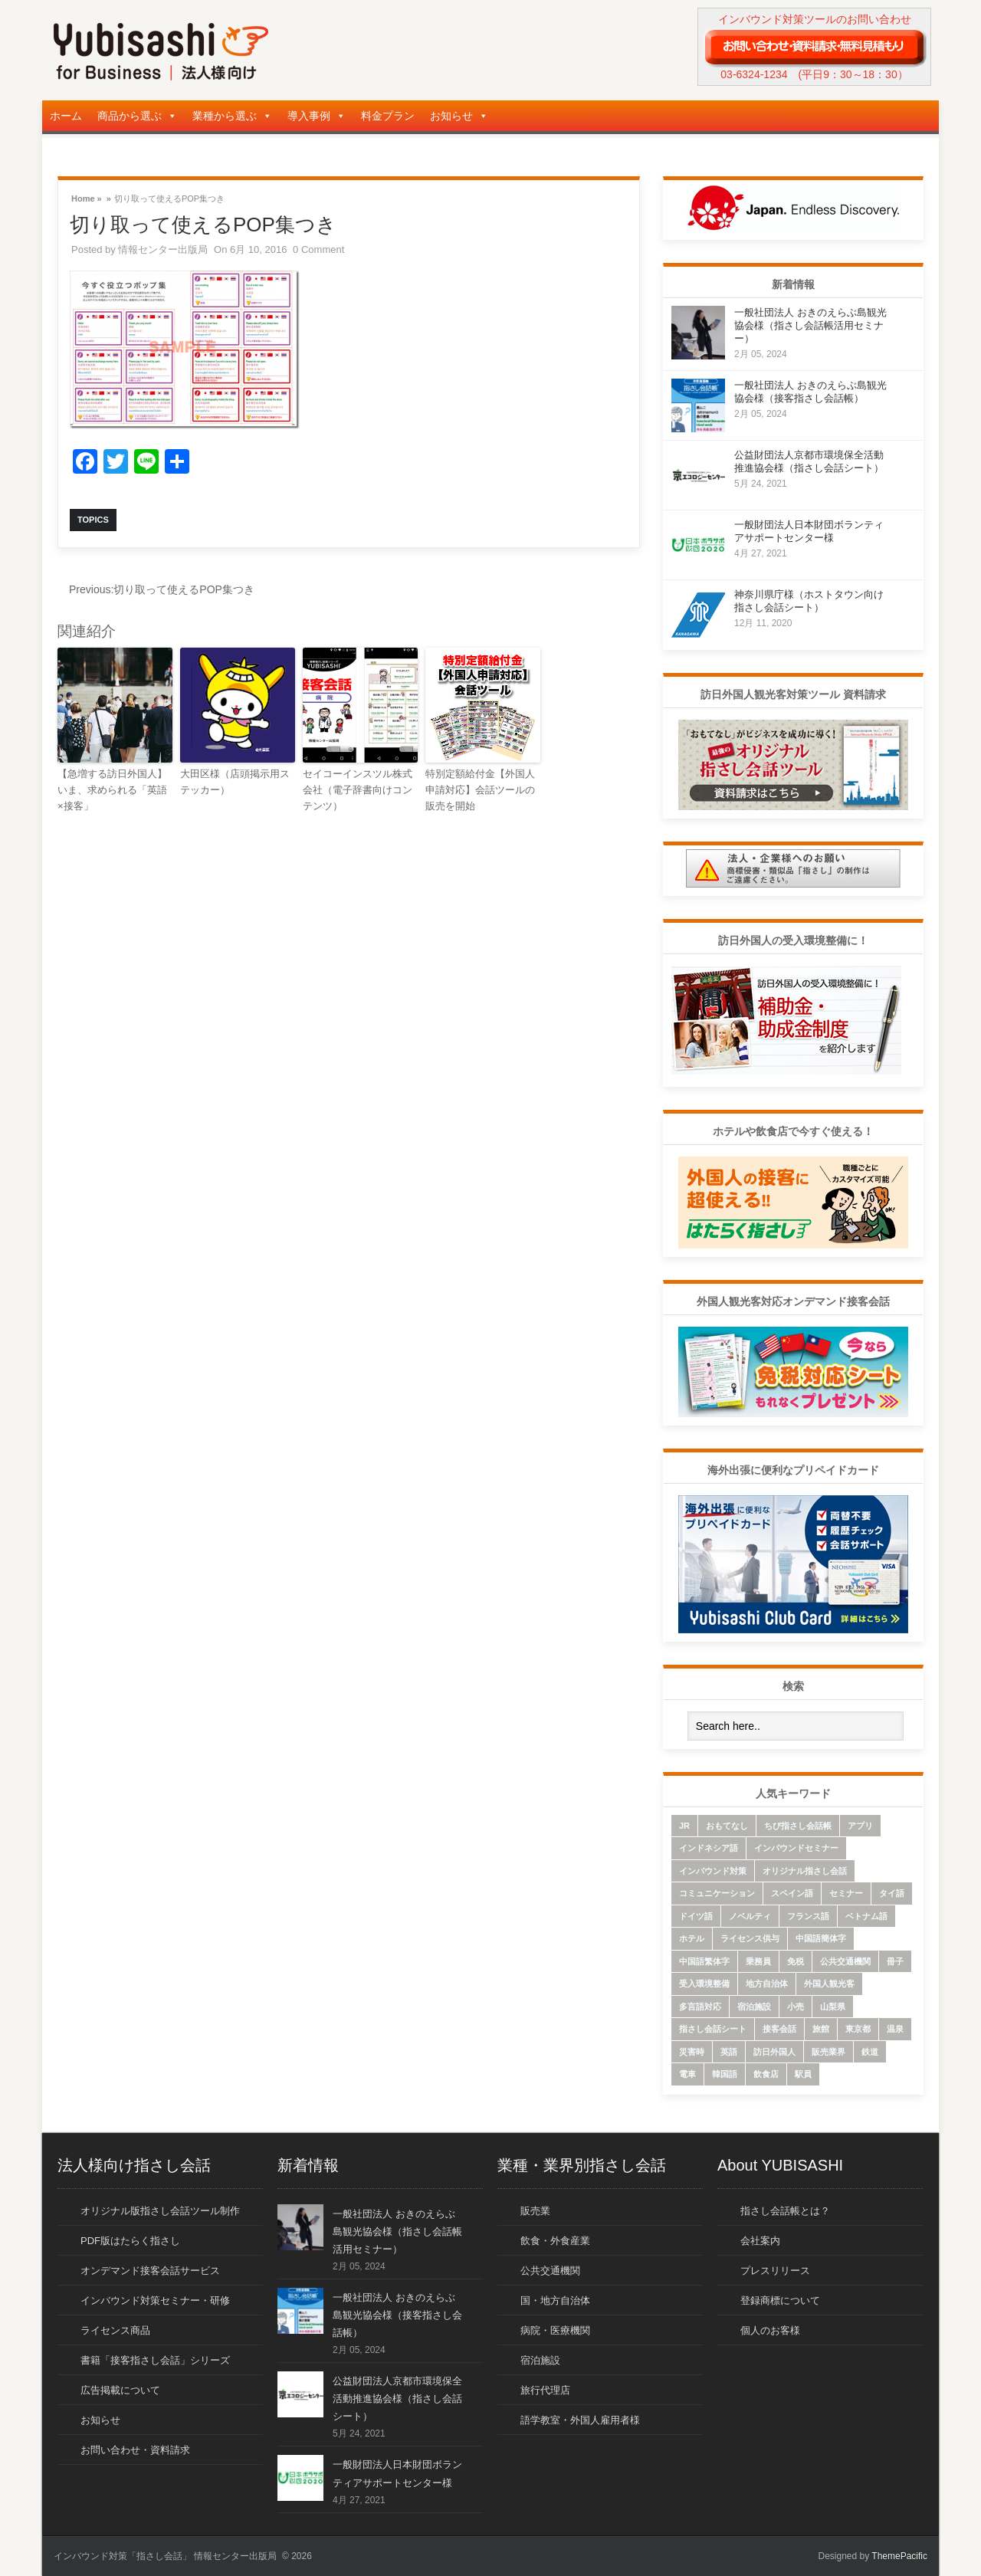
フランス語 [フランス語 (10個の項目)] (808, 1916)
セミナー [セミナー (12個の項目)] (846, 1893)
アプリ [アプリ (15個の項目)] (860, 1825)
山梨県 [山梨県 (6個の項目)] (832, 2006)
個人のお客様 (770, 2330)
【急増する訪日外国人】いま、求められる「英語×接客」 (112, 790)
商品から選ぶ (137, 115)
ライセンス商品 (115, 2330)
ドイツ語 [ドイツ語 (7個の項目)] (696, 1916)
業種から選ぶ (232, 115)
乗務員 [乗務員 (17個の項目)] (758, 1961)
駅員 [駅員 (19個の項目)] (803, 2074)
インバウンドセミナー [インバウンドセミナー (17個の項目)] (796, 1847)
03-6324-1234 (753, 74)
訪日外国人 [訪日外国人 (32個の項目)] (774, 2051)
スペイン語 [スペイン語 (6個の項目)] (792, 1893)
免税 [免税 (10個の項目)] (795, 1961)
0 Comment (318, 249)
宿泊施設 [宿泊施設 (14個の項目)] (754, 2006)
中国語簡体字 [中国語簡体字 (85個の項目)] (821, 1938)
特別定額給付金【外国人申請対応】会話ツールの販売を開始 (480, 790)
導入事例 (316, 115)
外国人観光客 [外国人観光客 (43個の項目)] (829, 1983)
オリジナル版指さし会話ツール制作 (160, 2211)
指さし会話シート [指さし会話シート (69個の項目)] (712, 2028)
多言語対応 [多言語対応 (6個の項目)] (700, 2006)
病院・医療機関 (555, 2330)
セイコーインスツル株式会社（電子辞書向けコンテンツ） (357, 790)
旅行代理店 (545, 2390)
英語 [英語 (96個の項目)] (728, 2051)
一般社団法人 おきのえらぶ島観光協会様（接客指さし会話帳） (397, 2315)
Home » (86, 197)
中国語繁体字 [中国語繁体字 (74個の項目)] (704, 1961)
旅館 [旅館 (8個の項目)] (820, 2028)
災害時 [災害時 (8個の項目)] (691, 2051)
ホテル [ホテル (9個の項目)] (691, 1938)
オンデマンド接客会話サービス (150, 2270)
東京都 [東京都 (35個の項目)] (858, 2028)
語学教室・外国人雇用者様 (580, 2420)
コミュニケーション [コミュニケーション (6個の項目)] (717, 1893)
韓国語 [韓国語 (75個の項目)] (724, 2074)
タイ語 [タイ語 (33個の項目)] (891, 1893)
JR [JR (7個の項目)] (684, 1825)
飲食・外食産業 (555, 2240)
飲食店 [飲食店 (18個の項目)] (766, 2074)
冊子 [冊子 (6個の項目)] (895, 1961)
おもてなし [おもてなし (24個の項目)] (727, 1825)
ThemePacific (899, 2556)
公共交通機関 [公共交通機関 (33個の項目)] (845, 1961)
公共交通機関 (550, 2270)
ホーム (66, 116)
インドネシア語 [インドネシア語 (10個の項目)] (708, 1847)
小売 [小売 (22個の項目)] (795, 2006)
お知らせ (459, 115)
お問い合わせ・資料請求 (135, 2450)
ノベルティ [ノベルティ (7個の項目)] (750, 1916)
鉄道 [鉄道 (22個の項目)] (869, 2051)
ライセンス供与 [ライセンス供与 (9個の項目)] (749, 1938)
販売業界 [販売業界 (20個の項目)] (828, 2051)
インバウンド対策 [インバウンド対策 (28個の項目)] (712, 1870)
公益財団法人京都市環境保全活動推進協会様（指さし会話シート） (397, 2398)
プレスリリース (775, 2270)
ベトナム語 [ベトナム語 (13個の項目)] (866, 1916)
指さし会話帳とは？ (785, 2211)
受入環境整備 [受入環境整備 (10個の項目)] (704, 1983)
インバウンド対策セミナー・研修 (155, 2300)
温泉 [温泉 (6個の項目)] (895, 2028)
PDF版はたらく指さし (130, 2240)
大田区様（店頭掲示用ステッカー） (235, 782)
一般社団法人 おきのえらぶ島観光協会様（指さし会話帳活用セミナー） (810, 325)
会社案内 (760, 2240)
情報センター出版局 (163, 249)
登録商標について (780, 2300)
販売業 (535, 2211)
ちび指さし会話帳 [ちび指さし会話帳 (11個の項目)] (798, 1825)
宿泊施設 (540, 2360)
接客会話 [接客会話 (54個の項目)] (779, 2028)
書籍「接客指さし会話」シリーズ (155, 2360)
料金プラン (388, 116)
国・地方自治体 (555, 2300)
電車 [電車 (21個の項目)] (687, 2074)
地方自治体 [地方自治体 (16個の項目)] (767, 1983)
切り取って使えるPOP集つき (161, 589)
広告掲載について (120, 2390)
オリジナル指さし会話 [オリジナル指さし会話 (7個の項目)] (805, 1870)
